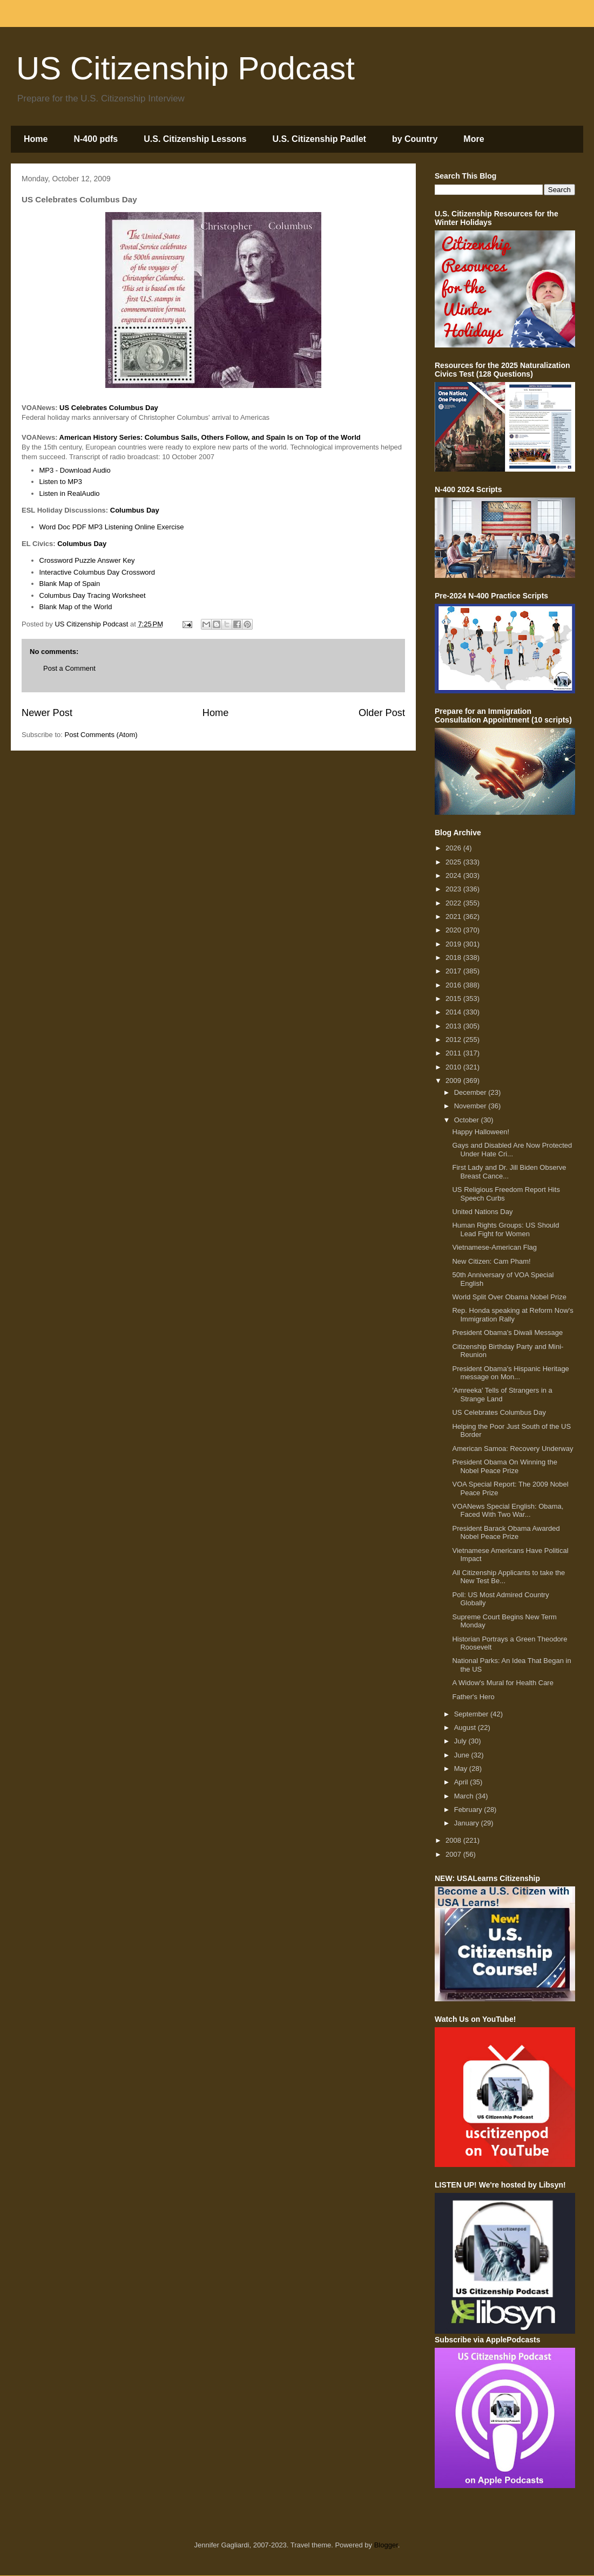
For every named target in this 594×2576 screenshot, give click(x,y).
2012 (454, 1039)
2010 (454, 1067)
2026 (454, 848)
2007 (454, 1854)
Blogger (386, 2545)
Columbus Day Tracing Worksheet (92, 595)
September (472, 1714)
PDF (79, 527)
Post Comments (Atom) (101, 735)
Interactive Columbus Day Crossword (97, 572)
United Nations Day (482, 1212)
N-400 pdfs (95, 139)
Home (36, 139)
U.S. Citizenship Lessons (195, 139)
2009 (454, 1080)
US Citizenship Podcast (185, 68)
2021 (454, 916)
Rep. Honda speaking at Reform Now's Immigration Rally (512, 1314)
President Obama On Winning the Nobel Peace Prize (504, 1466)
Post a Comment (69, 668)
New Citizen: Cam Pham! (491, 1261)
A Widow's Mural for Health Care (502, 1683)
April (462, 1782)
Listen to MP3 (61, 482)
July (461, 1741)
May (461, 1768)
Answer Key (115, 560)
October (467, 1120)
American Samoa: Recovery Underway (512, 1448)
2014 (454, 1012)
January (467, 1823)
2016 (454, 985)
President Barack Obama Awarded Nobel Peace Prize (505, 1532)
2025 (454, 862)
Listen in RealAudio (69, 493)
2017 (454, 971)
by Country (414, 139)
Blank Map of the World (75, 607)
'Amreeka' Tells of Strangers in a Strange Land (502, 1394)
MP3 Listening (110, 527)
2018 (454, 957)
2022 (454, 903)
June (462, 1755)
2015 (454, 998)
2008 (454, 1840)
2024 (454, 875)
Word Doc (55, 527)
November (471, 1106)
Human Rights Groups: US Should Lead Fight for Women (505, 1229)
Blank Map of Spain (69, 584)
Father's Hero (473, 1697)
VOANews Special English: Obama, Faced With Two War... (507, 1510)
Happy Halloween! (480, 1132)
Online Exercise (159, 527)
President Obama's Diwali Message (507, 1332)
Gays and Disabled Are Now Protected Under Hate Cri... (512, 1149)
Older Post (382, 712)
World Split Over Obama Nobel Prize (509, 1297)
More (473, 139)
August (466, 1727)
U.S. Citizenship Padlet (319, 139)
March (465, 1796)
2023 (454, 889)
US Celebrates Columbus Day (498, 1412)
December (471, 1092)
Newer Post (47, 712)
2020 (454, 930)
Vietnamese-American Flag (494, 1247)
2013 (454, 1026)
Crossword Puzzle (67, 560)
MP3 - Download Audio (75, 470)
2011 (454, 1053)
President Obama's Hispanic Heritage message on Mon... (510, 1373)
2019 (454, 944)
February (469, 1809)
